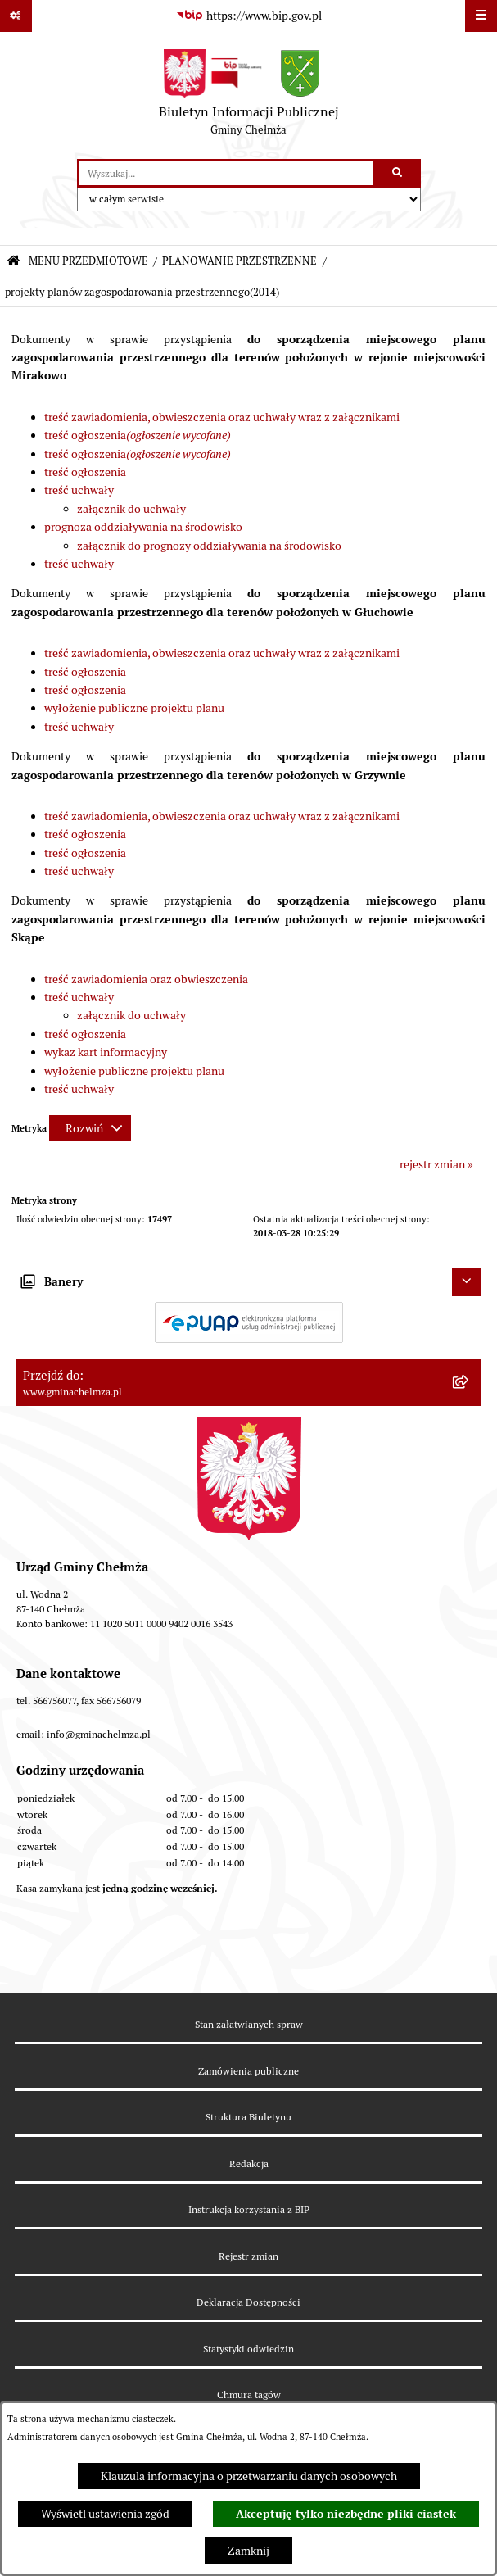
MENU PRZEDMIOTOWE (88, 261)
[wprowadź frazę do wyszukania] (226, 173)
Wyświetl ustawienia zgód (105, 2513)
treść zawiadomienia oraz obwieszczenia (146, 979)
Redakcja (249, 2163)
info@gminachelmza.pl (99, 1734)
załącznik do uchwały (131, 508)
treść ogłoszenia (137, 435)
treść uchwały (79, 490)
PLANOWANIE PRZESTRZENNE (239, 261)
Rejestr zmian (248, 2256)
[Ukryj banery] (466, 1282)
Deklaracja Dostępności (248, 2302)
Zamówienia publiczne (248, 2071)
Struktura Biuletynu (248, 2117)
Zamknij (248, 2550)
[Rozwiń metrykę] (90, 1128)
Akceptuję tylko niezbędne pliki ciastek (346, 2513)
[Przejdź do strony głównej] (249, 96)
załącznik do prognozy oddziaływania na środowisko (209, 545)
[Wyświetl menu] (481, 16)
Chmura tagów (249, 2394)
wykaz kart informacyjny (105, 1052)
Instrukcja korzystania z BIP (248, 2209)
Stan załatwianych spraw (249, 2024)
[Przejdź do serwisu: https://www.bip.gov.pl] (249, 16)
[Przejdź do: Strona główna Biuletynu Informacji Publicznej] (13, 262)
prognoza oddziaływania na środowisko (143, 526)
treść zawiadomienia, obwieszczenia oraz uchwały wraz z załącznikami (222, 417)
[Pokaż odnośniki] (16, 16)
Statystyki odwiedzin (248, 2348)
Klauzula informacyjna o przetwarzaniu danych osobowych (249, 2476)
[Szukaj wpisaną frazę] (398, 173)
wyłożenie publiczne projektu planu (134, 708)
